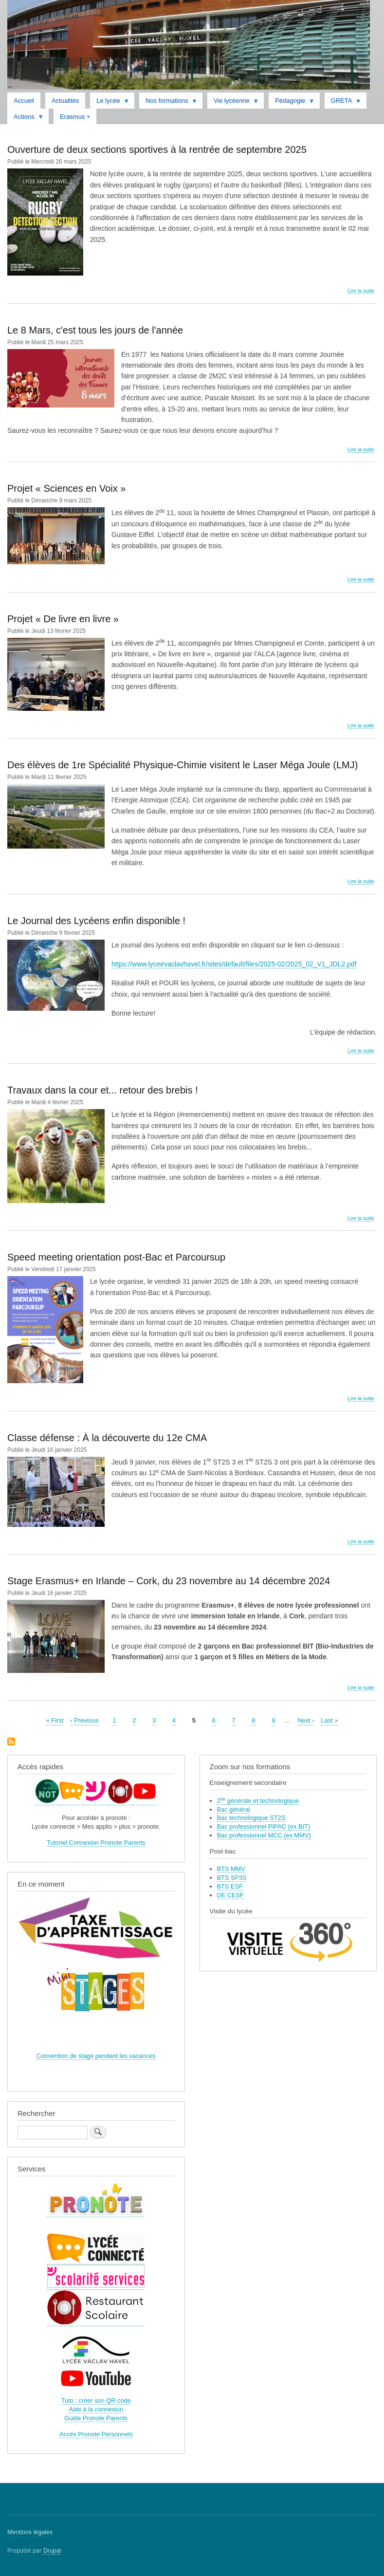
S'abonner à (11, 1742)
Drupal (52, 2550)
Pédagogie (292, 103)
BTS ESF (230, 1886)
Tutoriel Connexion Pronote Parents (96, 1842)
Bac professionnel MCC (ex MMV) (264, 1835)
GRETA (343, 103)
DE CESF (230, 1895)
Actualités (65, 100)
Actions (25, 119)
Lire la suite (360, 291)
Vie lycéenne (233, 103)
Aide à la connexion (96, 2409)
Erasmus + (75, 116)
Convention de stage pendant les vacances (96, 2055)
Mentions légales (30, 2532)
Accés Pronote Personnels (96, 2434)
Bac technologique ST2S (251, 1817)
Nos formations (168, 103)
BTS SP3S (232, 1877)
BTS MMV (231, 1868)
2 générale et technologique (258, 1800)
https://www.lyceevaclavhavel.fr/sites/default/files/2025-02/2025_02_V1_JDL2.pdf (234, 964)
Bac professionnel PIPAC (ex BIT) (264, 1826)
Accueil (24, 100)
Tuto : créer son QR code (96, 2400)
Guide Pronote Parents (96, 2418)
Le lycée (109, 103)
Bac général (233, 1809)
